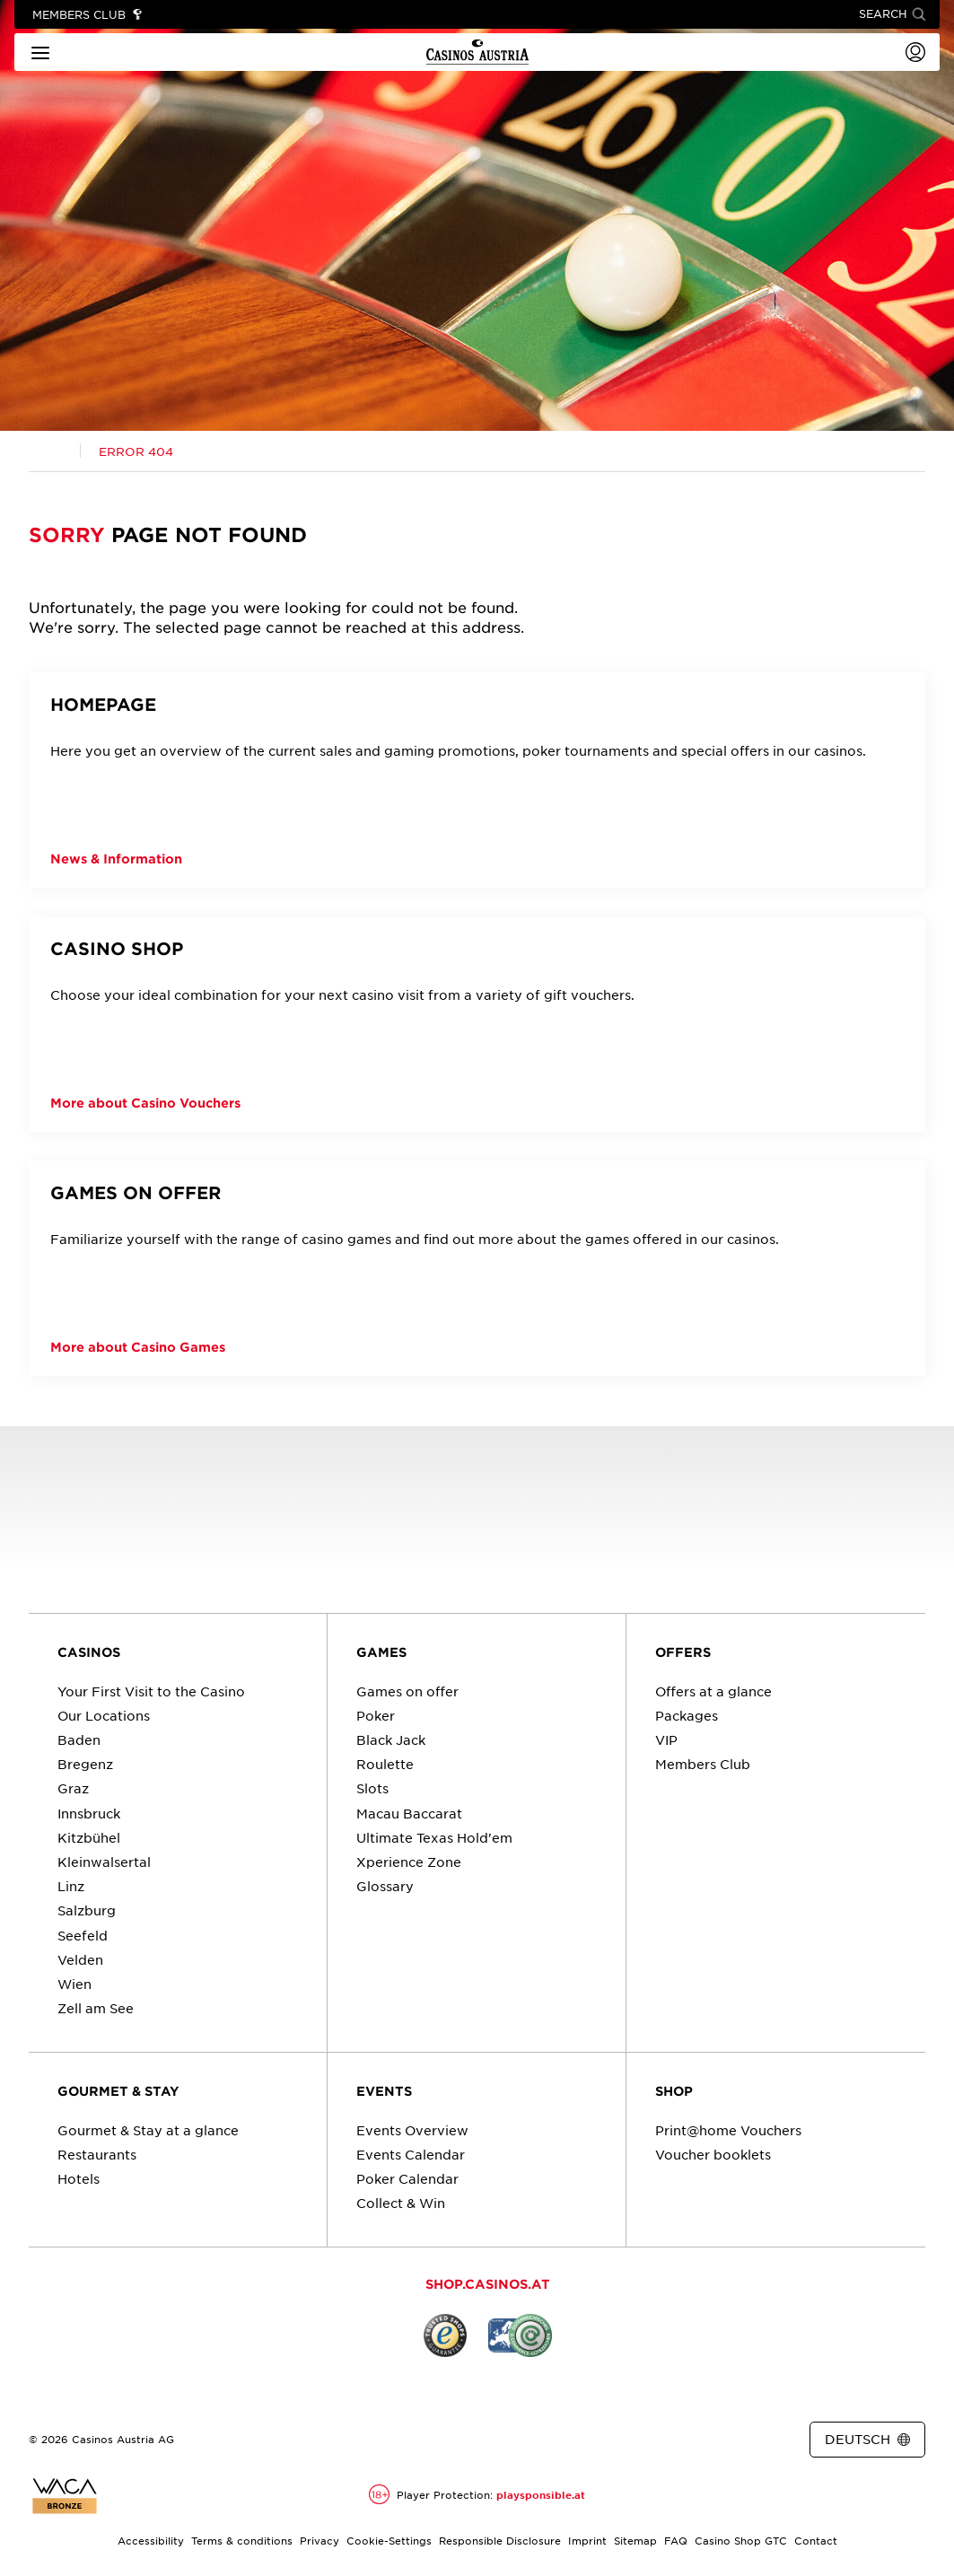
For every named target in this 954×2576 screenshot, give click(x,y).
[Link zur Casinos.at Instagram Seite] (492, 2440)
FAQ (675, 2540)
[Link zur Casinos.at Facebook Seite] (459, 2440)
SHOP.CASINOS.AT (487, 2283)
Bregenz (85, 1764)
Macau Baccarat (409, 1813)
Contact (815, 2540)
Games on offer (407, 1691)
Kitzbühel (88, 1837)
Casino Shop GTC (741, 2540)
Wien (74, 1984)
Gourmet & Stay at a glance (148, 2130)
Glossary (385, 1886)
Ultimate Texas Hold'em (434, 1837)
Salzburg (86, 1910)
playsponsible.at (540, 2494)
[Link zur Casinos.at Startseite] (55, 451)
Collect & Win (400, 2203)
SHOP (674, 2090)
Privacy (319, 2540)
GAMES (381, 1652)
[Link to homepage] (477, 52)
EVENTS (384, 2090)
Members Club (702, 1764)
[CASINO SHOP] (477, 1024)
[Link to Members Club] (88, 15)
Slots (372, 1788)
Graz (73, 1788)
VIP (666, 1739)
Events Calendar (410, 2154)
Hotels (78, 2178)
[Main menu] (40, 52)
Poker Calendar (407, 2178)
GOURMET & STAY (118, 2090)
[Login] (915, 52)
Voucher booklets (713, 2154)
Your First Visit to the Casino (151, 1691)
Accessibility (151, 2540)
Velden (80, 1959)
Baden (79, 1739)
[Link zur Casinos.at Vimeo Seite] (524, 2440)
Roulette (385, 1764)
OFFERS (683, 1652)
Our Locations (103, 1715)
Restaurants (96, 2154)
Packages (686, 1715)
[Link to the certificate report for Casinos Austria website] (65, 2496)
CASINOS (88, 1652)
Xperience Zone (408, 1861)
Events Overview (412, 2130)
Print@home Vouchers (728, 2130)
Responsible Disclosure (500, 2540)
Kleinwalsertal (104, 1861)
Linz (70, 1886)
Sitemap (635, 2540)
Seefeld (82, 1935)
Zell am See (95, 2008)
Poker (375, 1715)
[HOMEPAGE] (477, 780)
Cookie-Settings (389, 2540)
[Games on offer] (477, 1268)
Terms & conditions (242, 2540)
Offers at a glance (713, 1691)
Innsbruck (88, 1813)
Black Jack (390, 1739)
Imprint (587, 2540)
